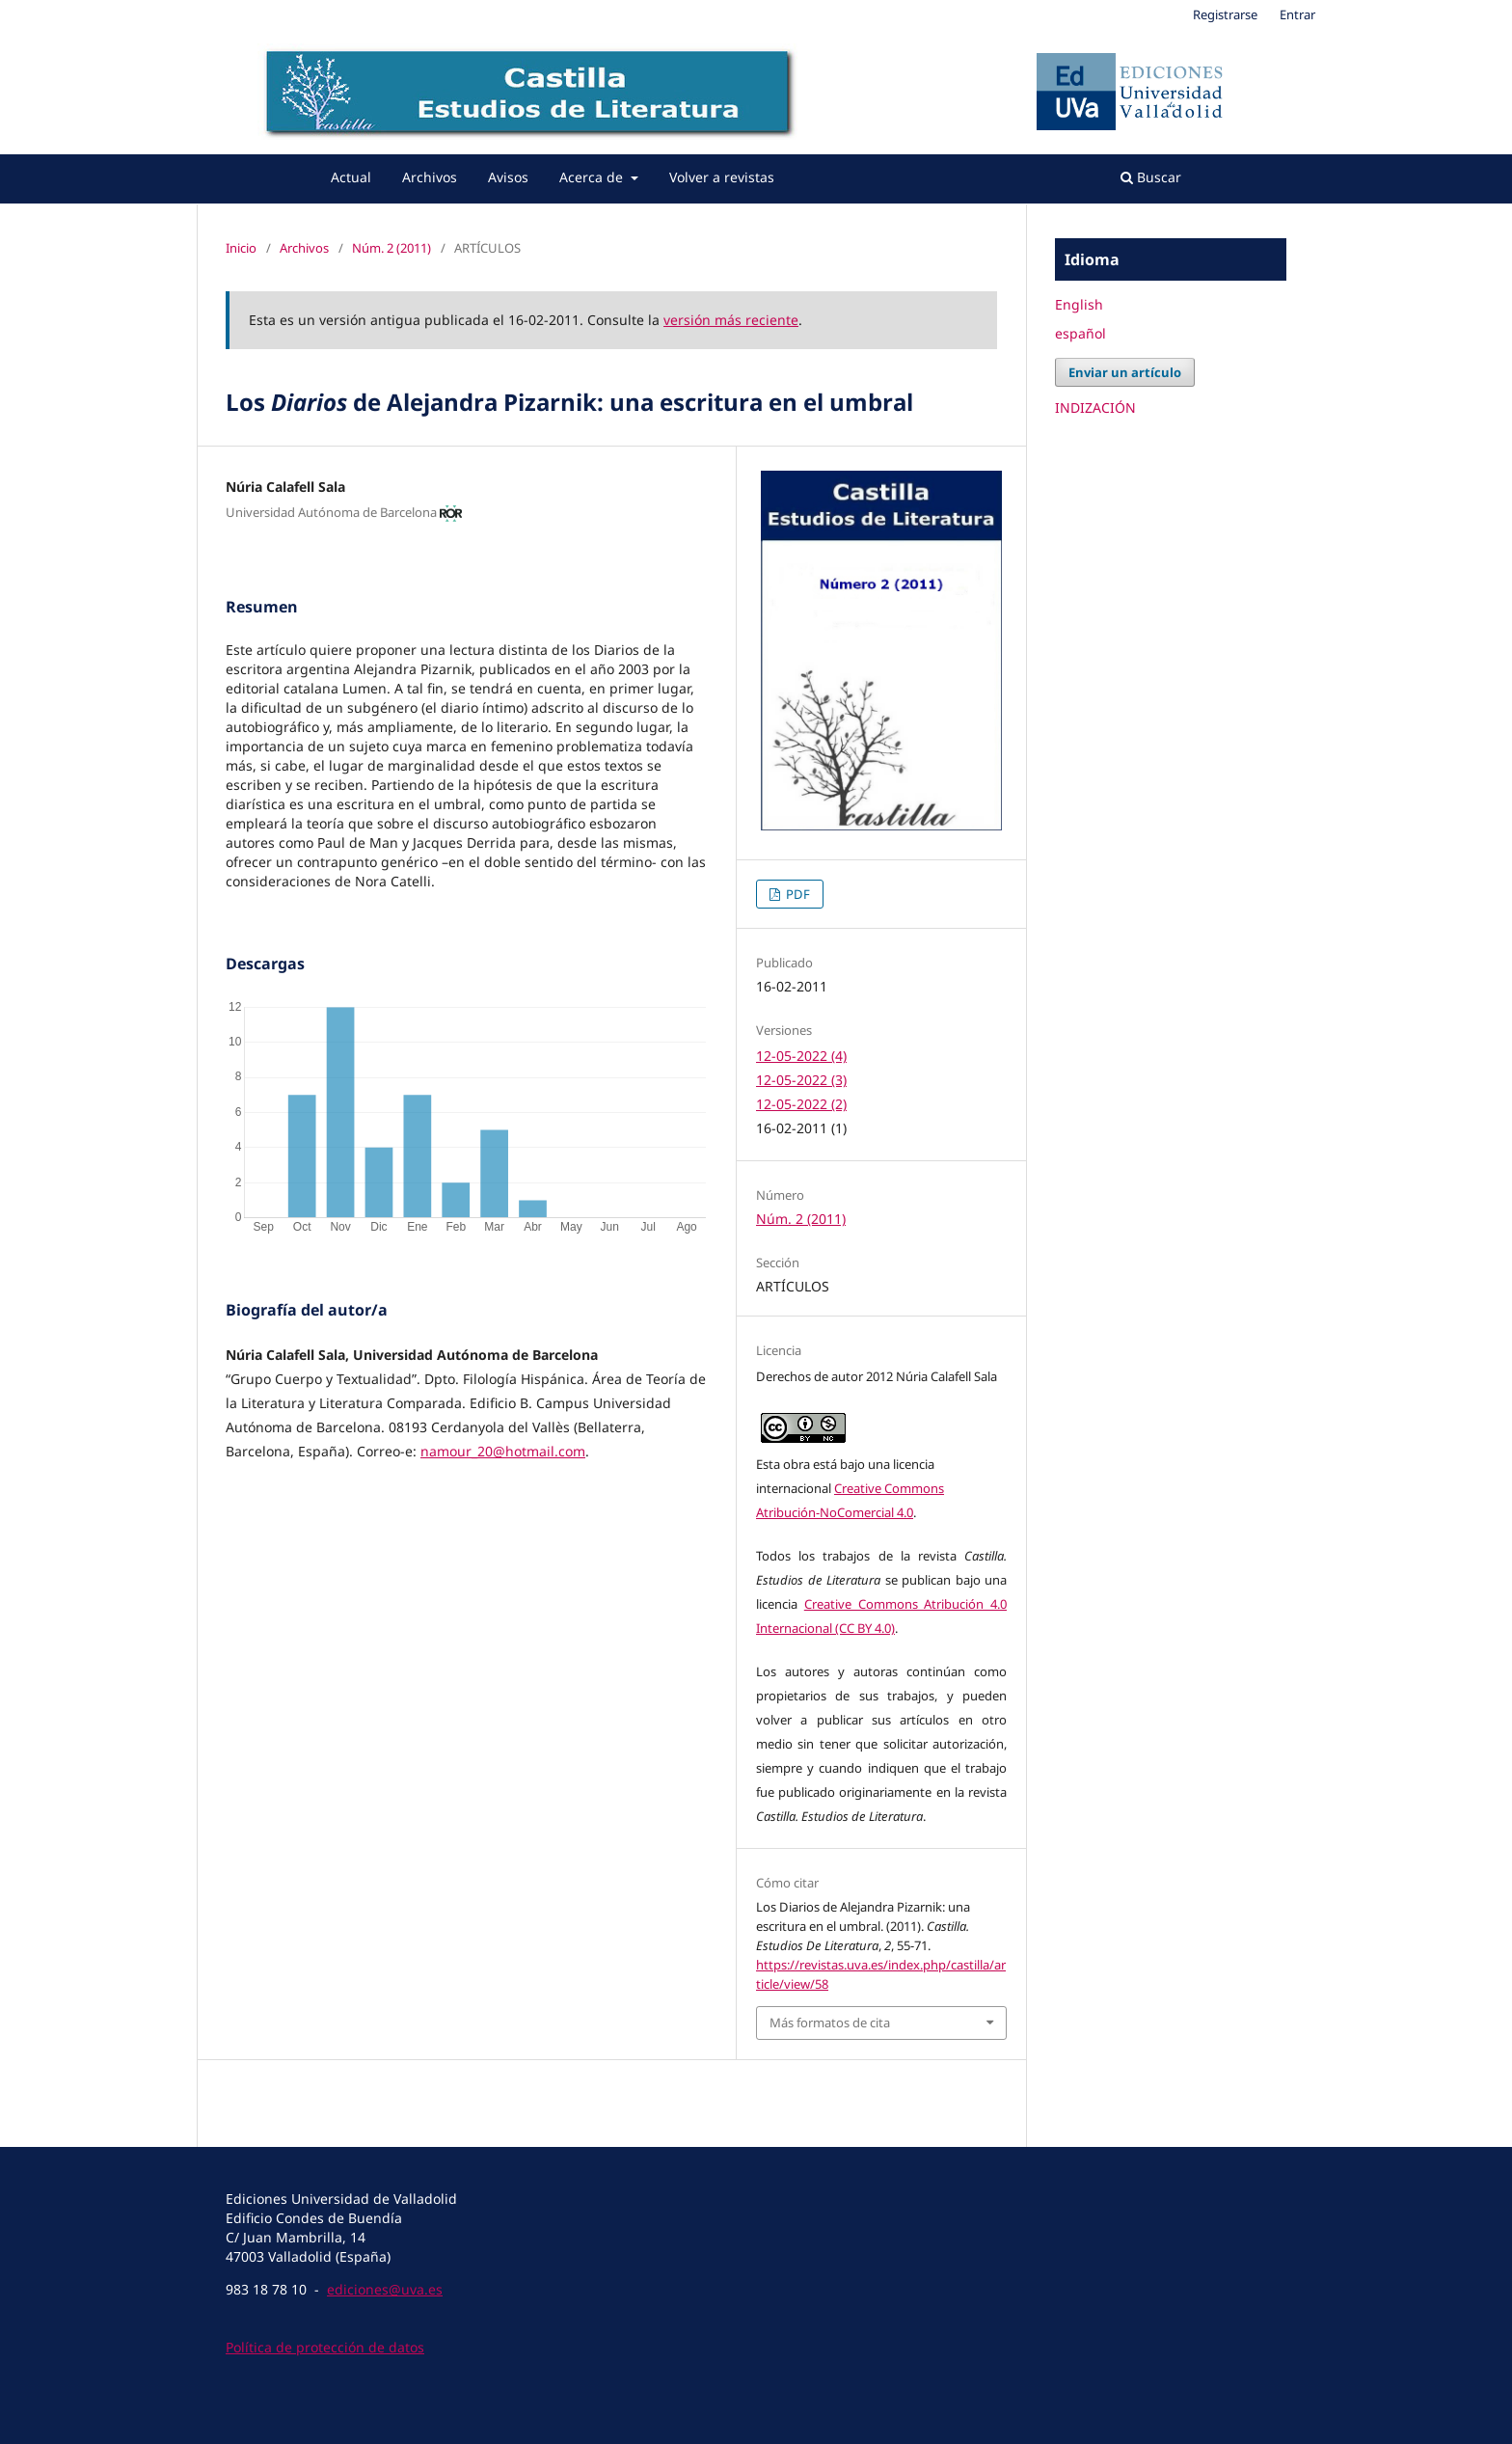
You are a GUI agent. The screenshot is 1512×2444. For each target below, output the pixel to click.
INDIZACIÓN (1095, 407)
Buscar (1150, 177)
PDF (796, 894)
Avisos (508, 177)
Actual (351, 177)
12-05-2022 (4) (801, 1055)
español (1080, 333)
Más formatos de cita (830, 2022)
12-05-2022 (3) (801, 1080)
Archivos (429, 177)
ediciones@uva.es (385, 2289)
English (1079, 304)
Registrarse (1225, 14)
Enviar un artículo (1124, 372)
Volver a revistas (721, 177)
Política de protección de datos (325, 2347)
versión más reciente (730, 320)
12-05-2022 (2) (801, 1104)
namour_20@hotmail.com (502, 1451)
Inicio (241, 248)
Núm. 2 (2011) (391, 248)
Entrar (1297, 14)
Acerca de (593, 177)
